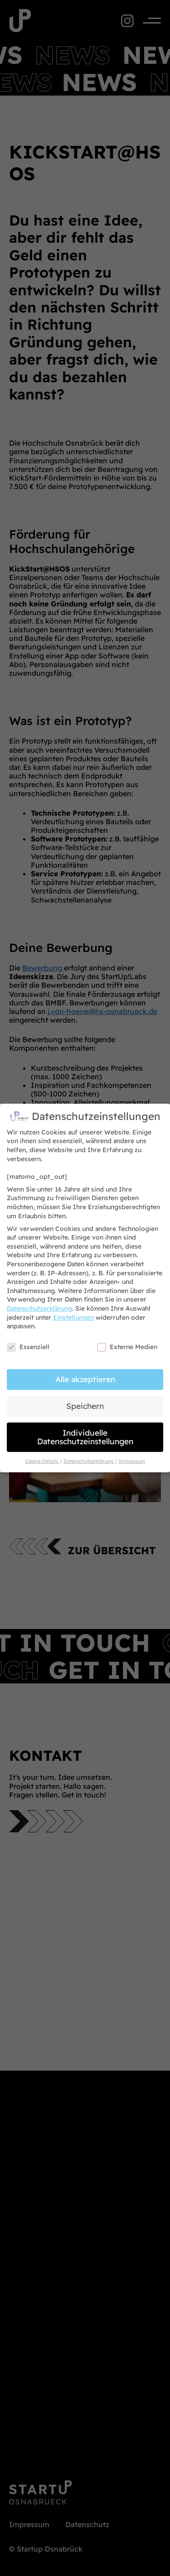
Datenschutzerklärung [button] (89, 1456)
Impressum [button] (132, 1456)
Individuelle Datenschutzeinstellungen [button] (85, 1432)
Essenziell (28, 1342)
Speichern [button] (85, 1401)
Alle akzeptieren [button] (85, 1374)
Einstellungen (73, 1312)
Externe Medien (127, 1342)
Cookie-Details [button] (42, 1456)
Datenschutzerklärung (39, 1303)
